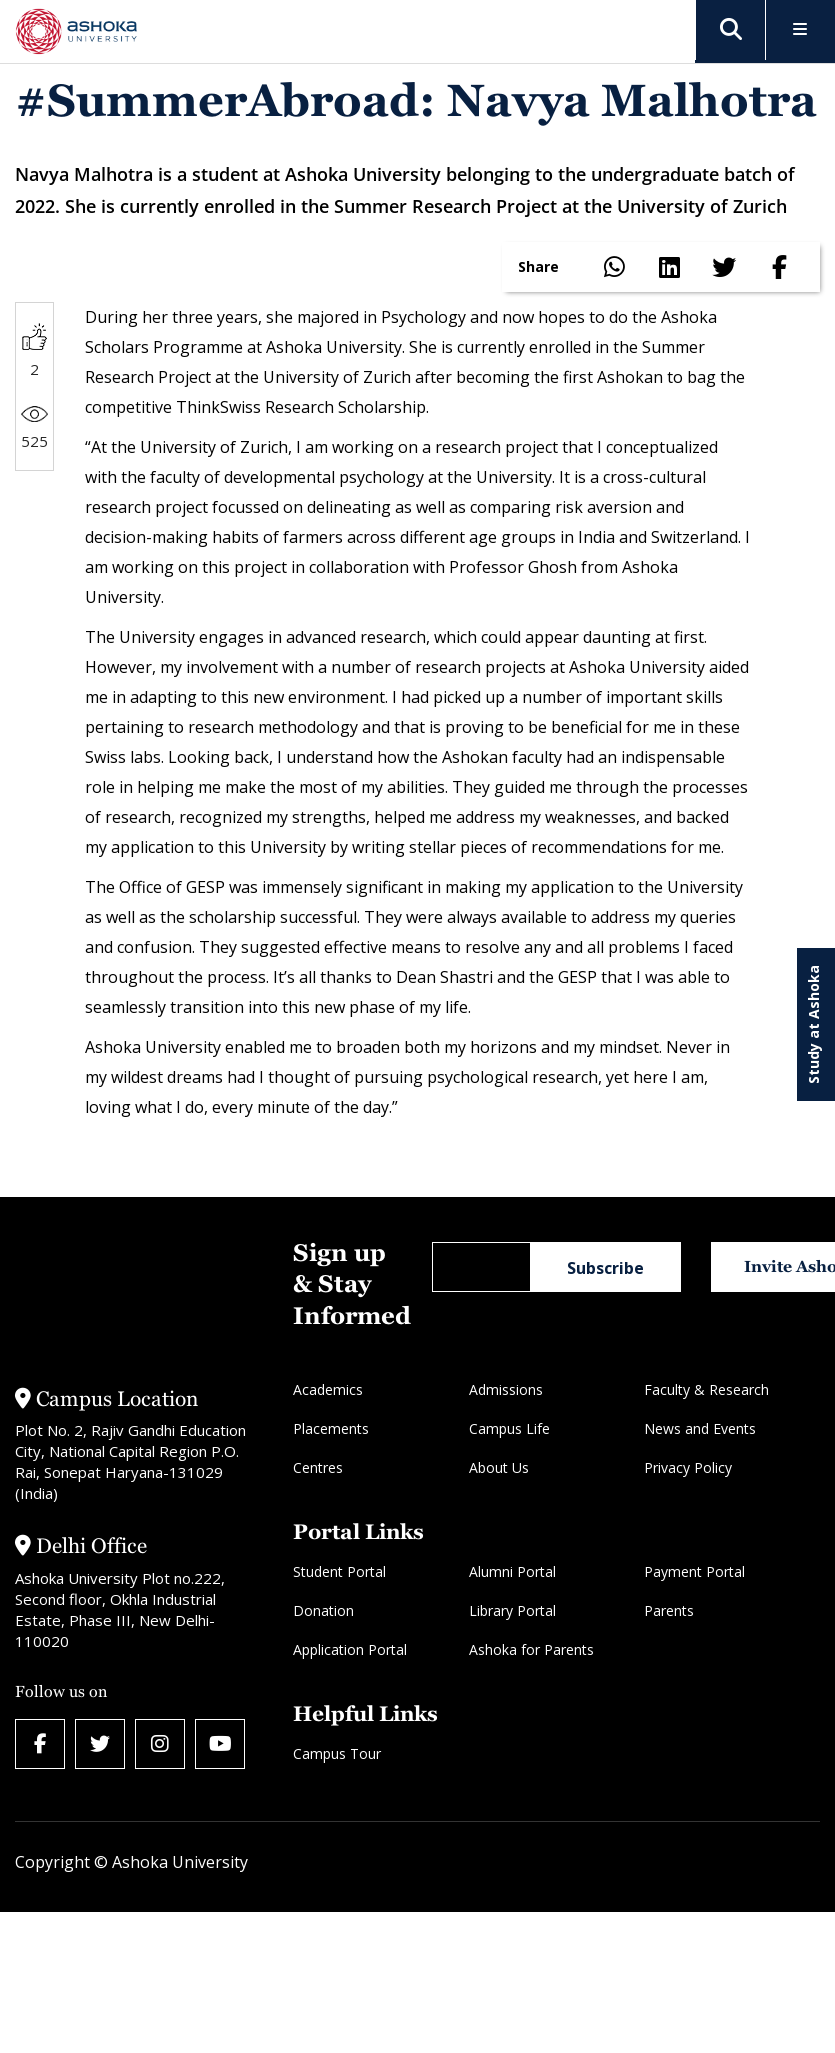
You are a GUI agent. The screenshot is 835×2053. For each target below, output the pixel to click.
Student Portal (339, 1571)
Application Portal (350, 1649)
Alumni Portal (512, 1571)
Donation (323, 1610)
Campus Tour (337, 1753)
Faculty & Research (706, 1389)
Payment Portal (694, 1571)
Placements (331, 1428)
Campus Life (509, 1428)
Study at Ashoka (813, 1024)
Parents (669, 1610)
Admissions (506, 1389)
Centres (318, 1467)
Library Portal (512, 1610)
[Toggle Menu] (800, 30)
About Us (499, 1467)
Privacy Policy (688, 1467)
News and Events (700, 1428)
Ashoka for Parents (531, 1649)
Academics (328, 1389)
